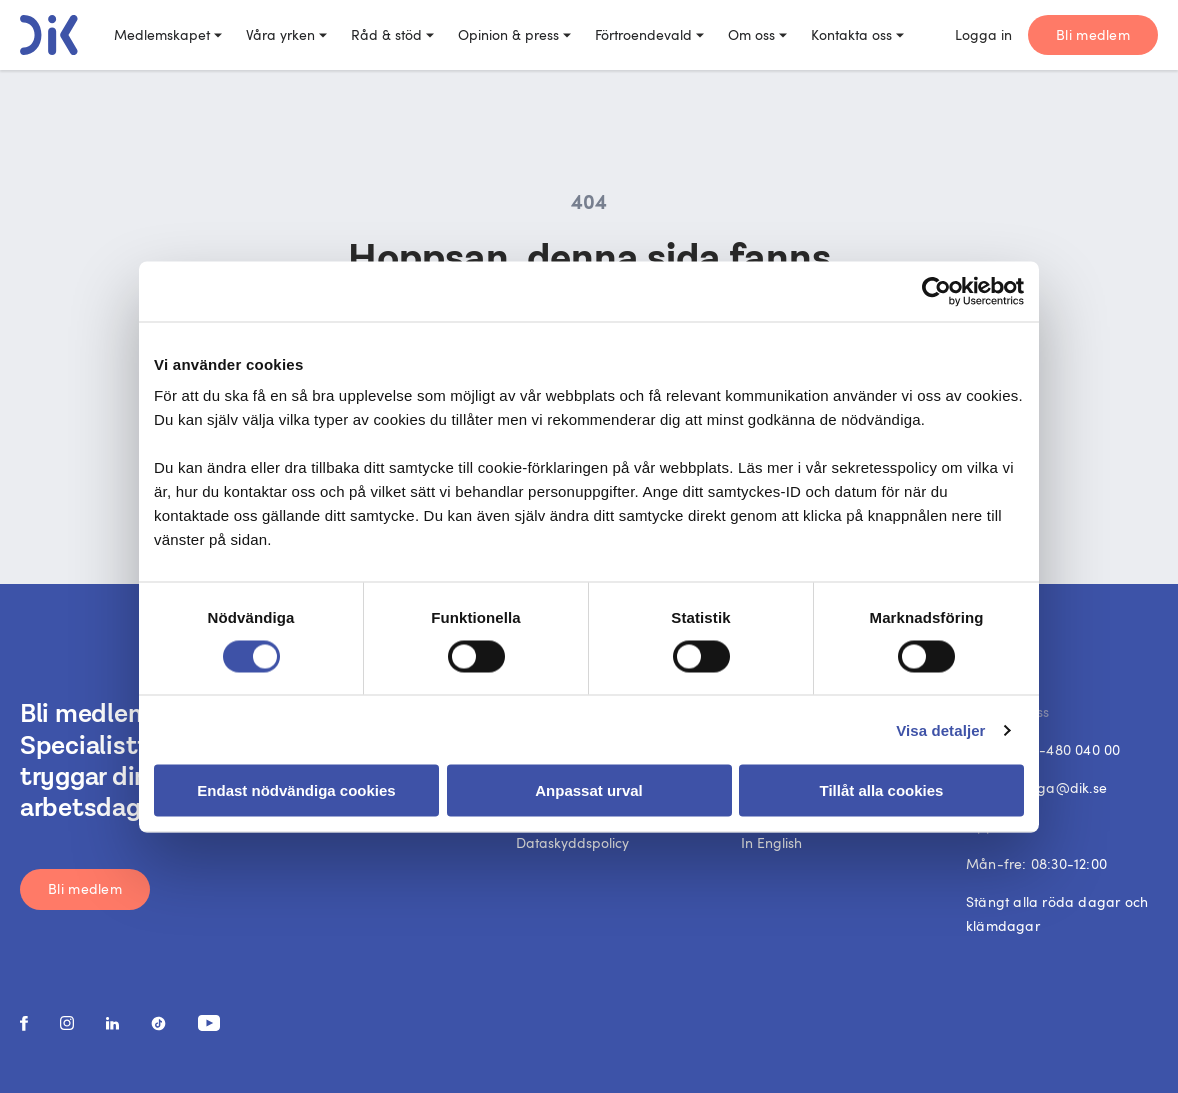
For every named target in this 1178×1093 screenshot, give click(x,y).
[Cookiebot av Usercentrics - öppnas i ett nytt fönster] (936, 291)
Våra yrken (286, 34)
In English (771, 842)
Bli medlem (1093, 34)
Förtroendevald (649, 34)
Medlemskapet (168, 34)
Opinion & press (514, 34)
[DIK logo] (49, 35)
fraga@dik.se (1062, 787)
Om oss (757, 34)
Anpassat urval (589, 790)
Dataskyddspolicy (572, 842)
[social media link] (24, 1023)
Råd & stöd (392, 34)
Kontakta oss (857, 34)
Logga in (983, 34)
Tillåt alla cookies (882, 790)
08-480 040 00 (1072, 749)
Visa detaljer (940, 729)
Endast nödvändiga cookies (296, 790)
